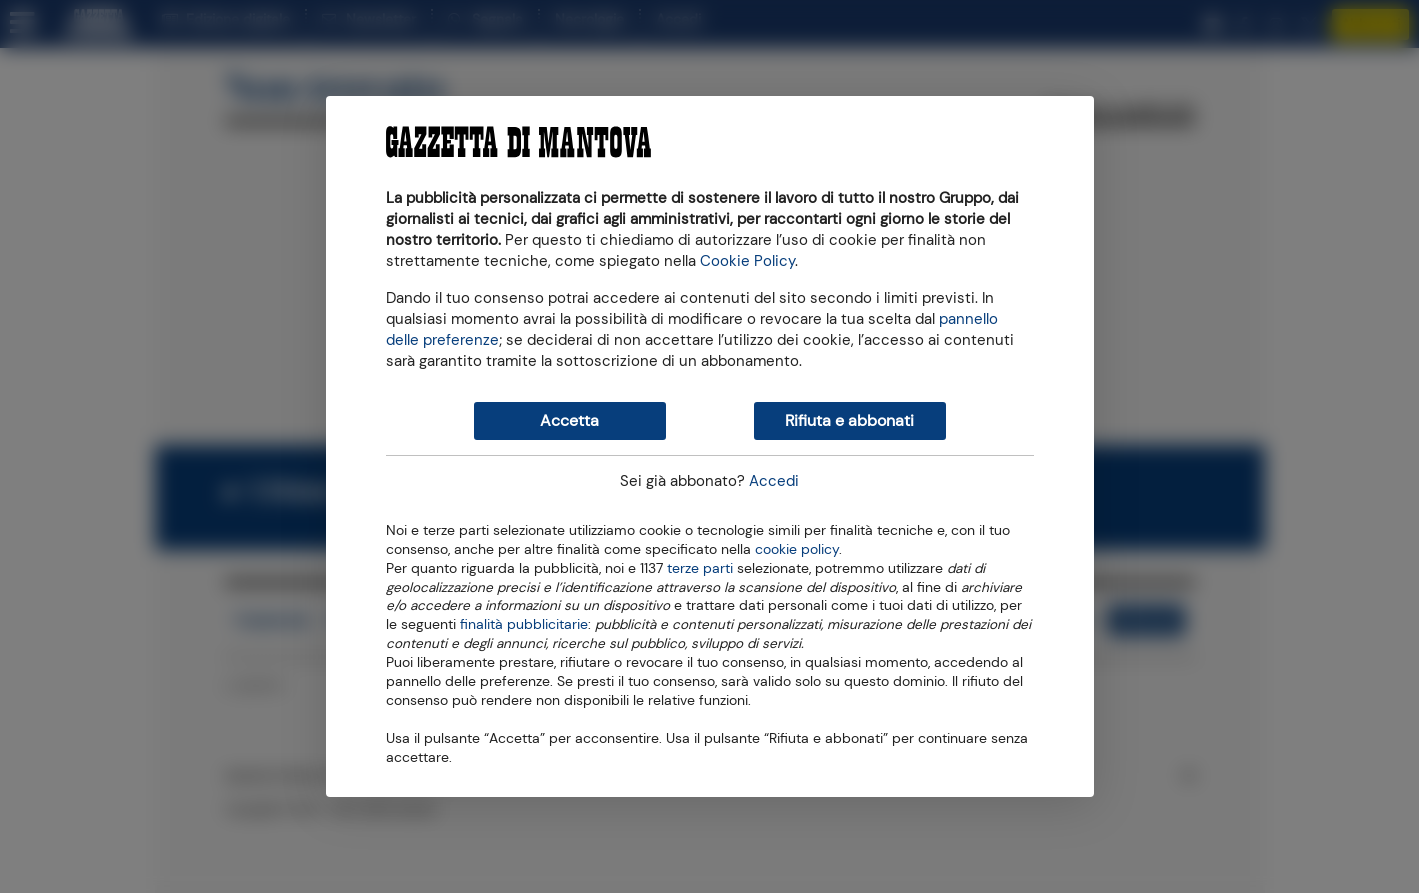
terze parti (700, 567)
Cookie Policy (747, 261)
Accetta (569, 420)
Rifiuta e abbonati (849, 420)
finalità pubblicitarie (524, 623)
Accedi (774, 481)
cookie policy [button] (797, 549)
